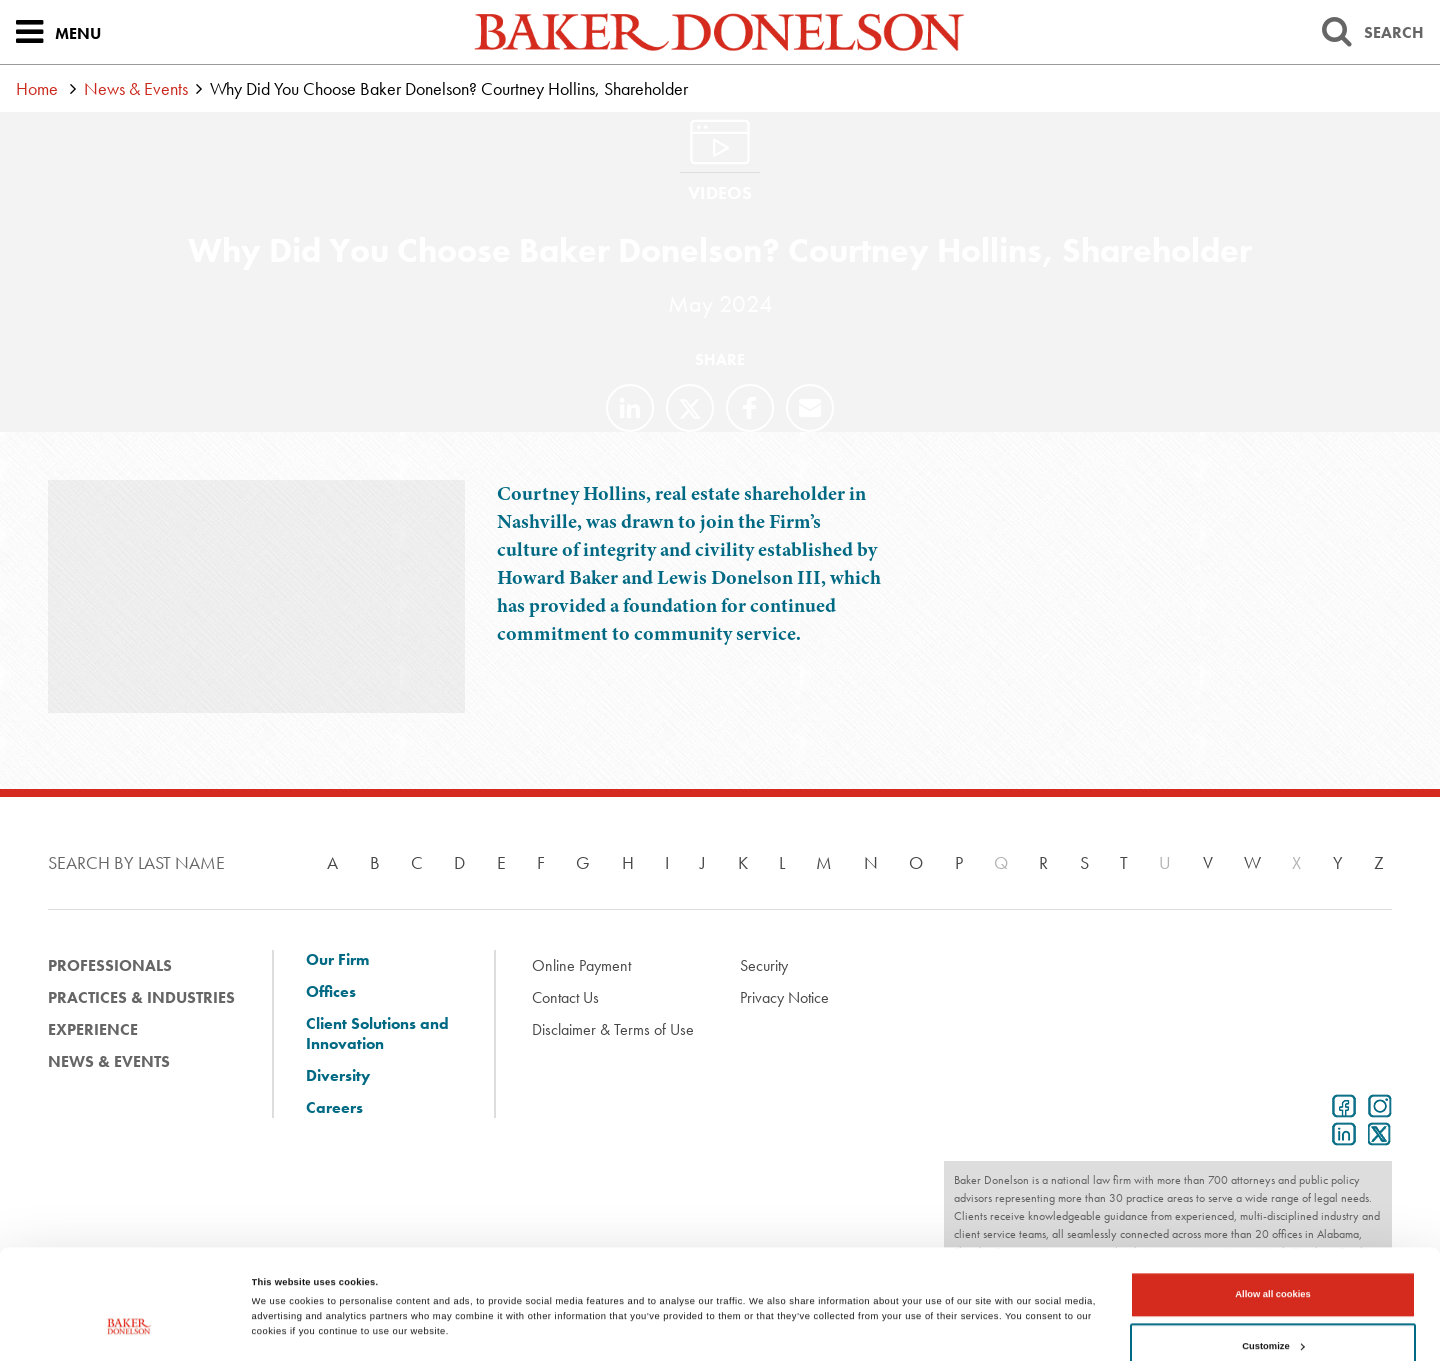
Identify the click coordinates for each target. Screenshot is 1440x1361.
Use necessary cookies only (1273, 1314)
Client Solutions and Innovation (377, 1034)
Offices (331, 992)
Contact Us (565, 997)
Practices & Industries (141, 997)
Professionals (110, 965)
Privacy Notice (784, 997)
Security (764, 965)
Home (37, 88)
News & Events (136, 88)
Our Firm (337, 960)
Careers (334, 1108)
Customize (1273, 1262)
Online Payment (581, 965)
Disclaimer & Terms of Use (613, 1029)
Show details (281, 1283)
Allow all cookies (1272, 1211)
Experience (93, 1029)
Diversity (338, 1076)
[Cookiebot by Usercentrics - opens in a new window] (129, 1327)
